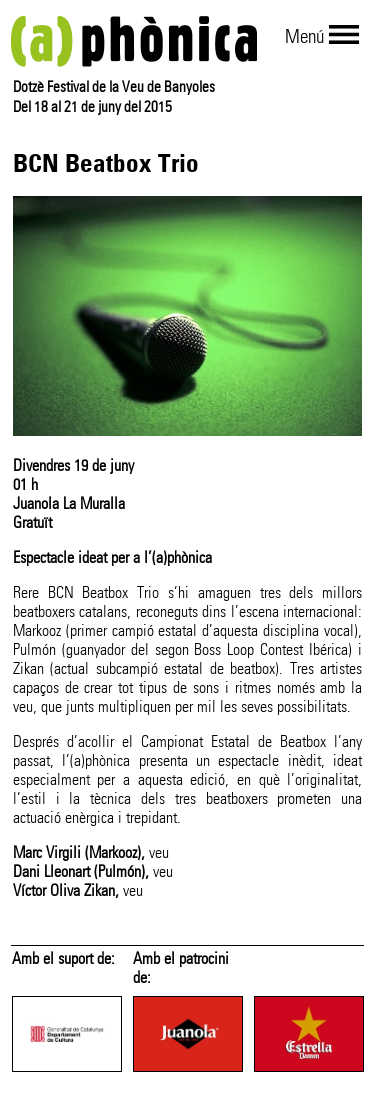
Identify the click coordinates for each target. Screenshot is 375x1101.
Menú (304, 36)
